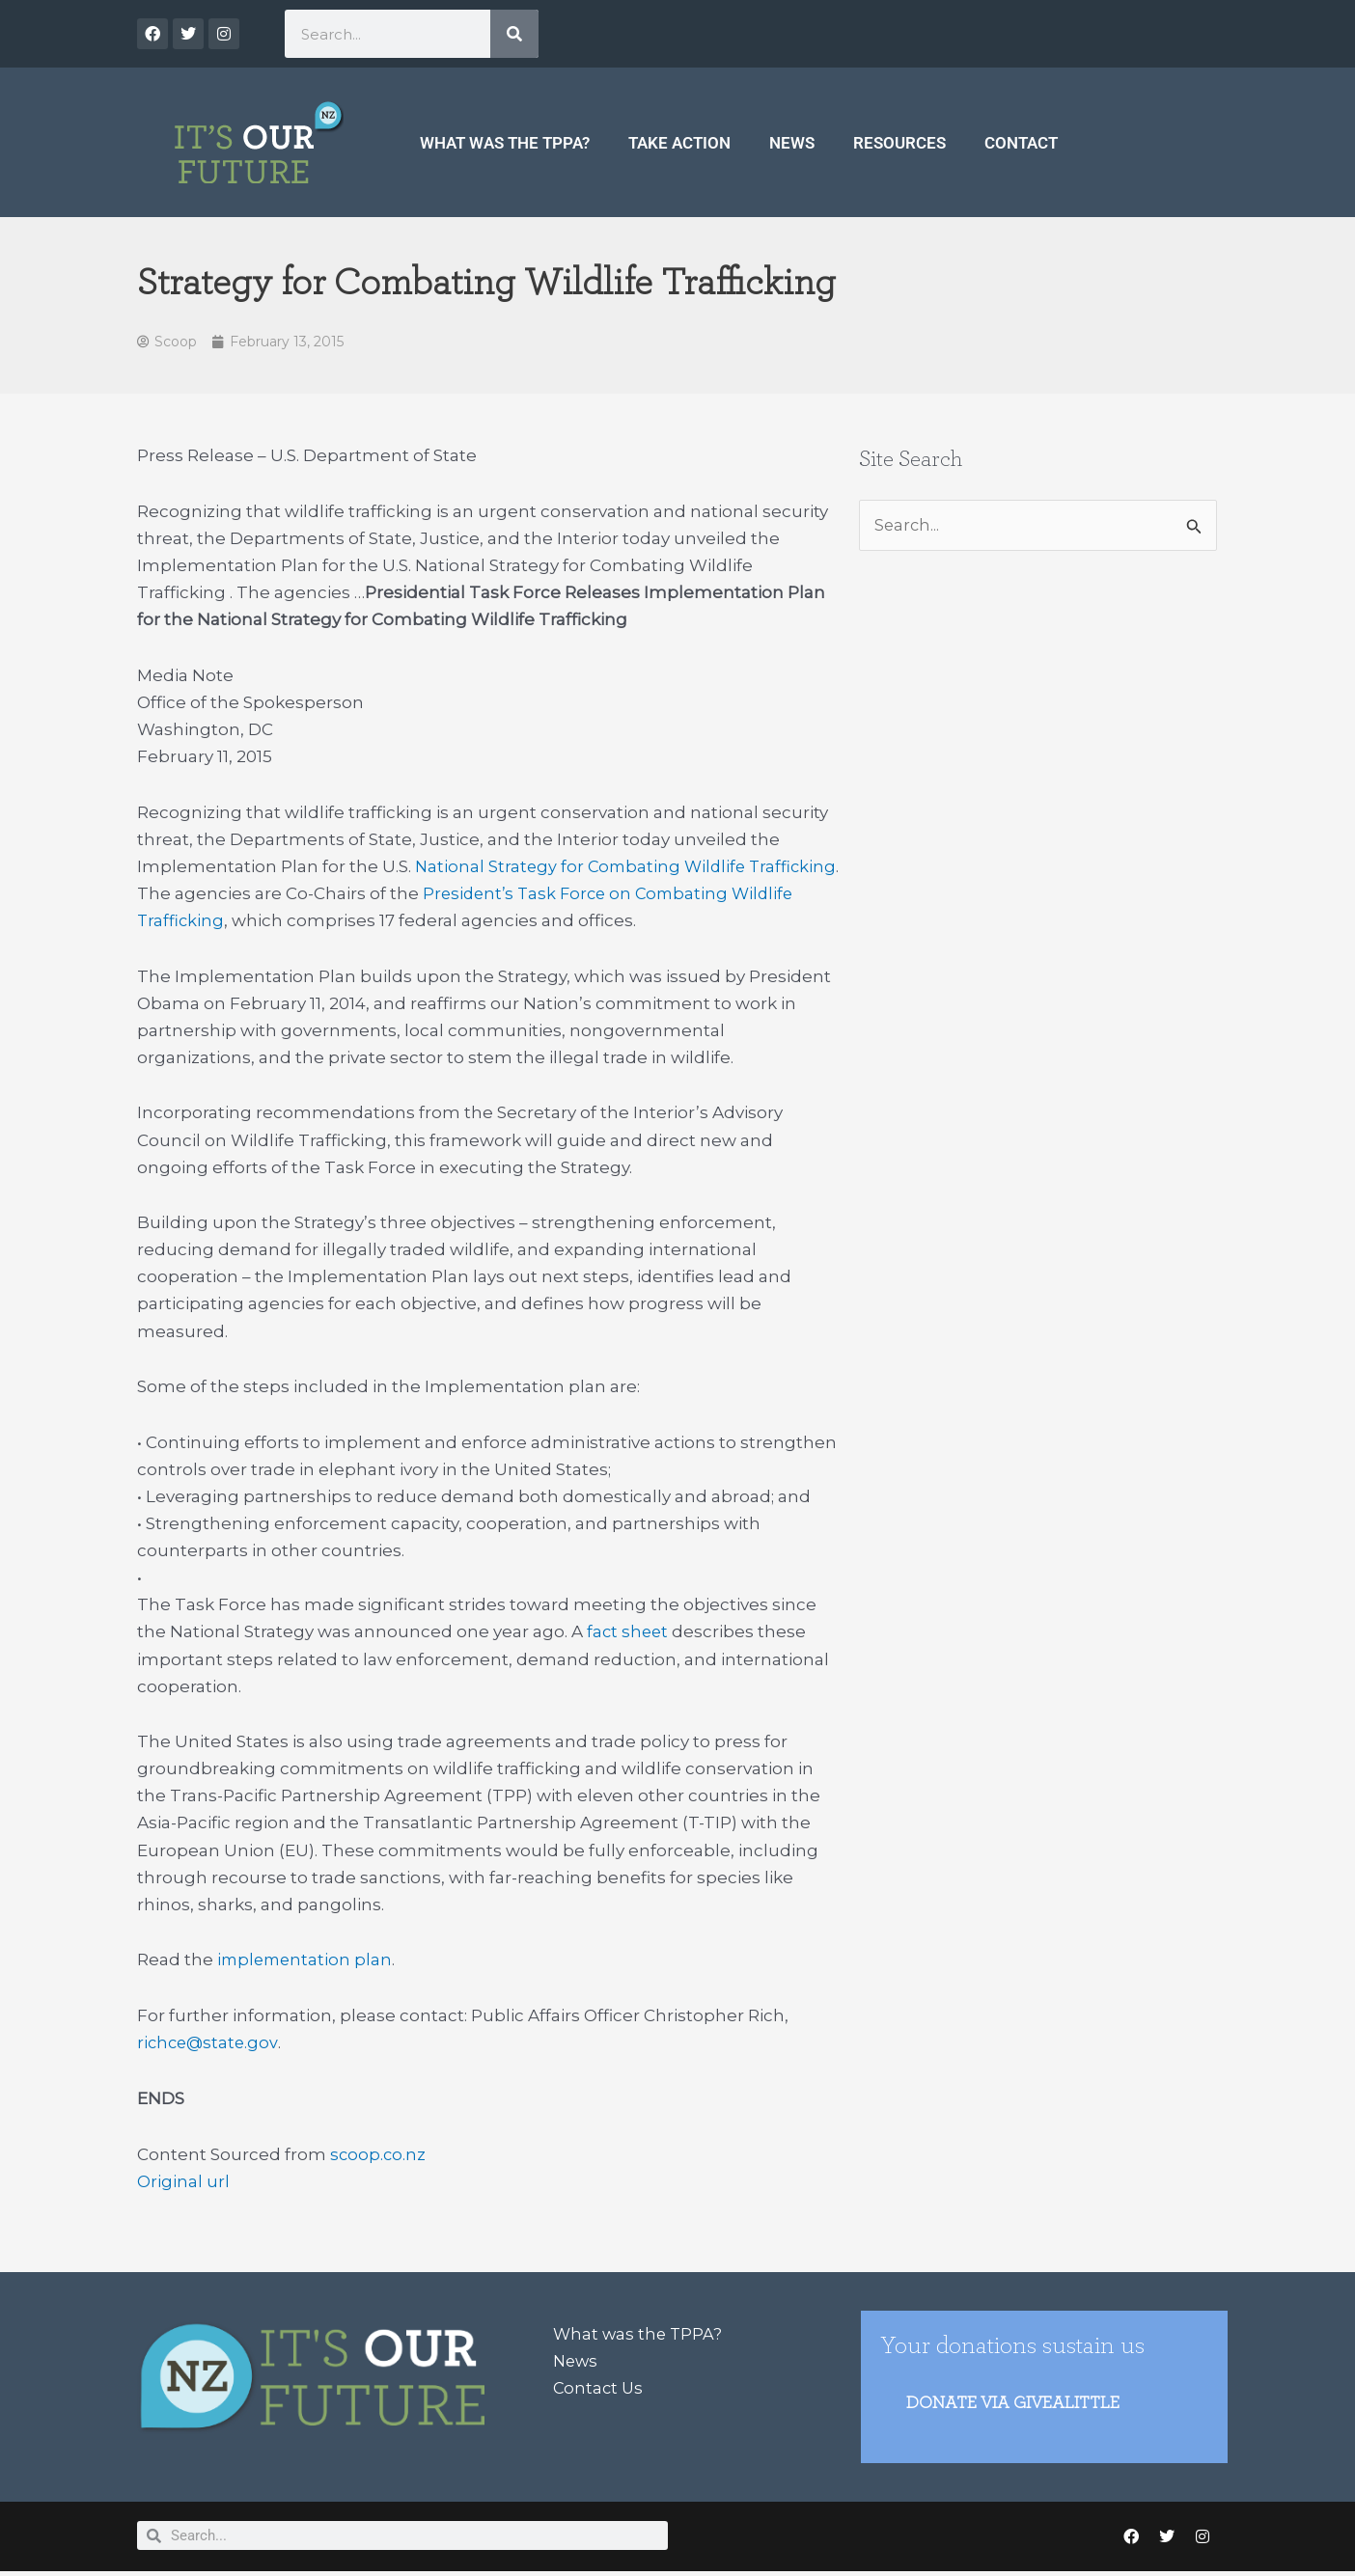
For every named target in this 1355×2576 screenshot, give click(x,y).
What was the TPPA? (505, 142)
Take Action (679, 142)
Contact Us (599, 2388)
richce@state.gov (209, 2044)
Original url (183, 2182)
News (792, 142)
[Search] (514, 34)
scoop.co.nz (379, 2155)
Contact (1021, 142)
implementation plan (307, 1961)
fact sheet (629, 1633)
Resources (899, 142)
